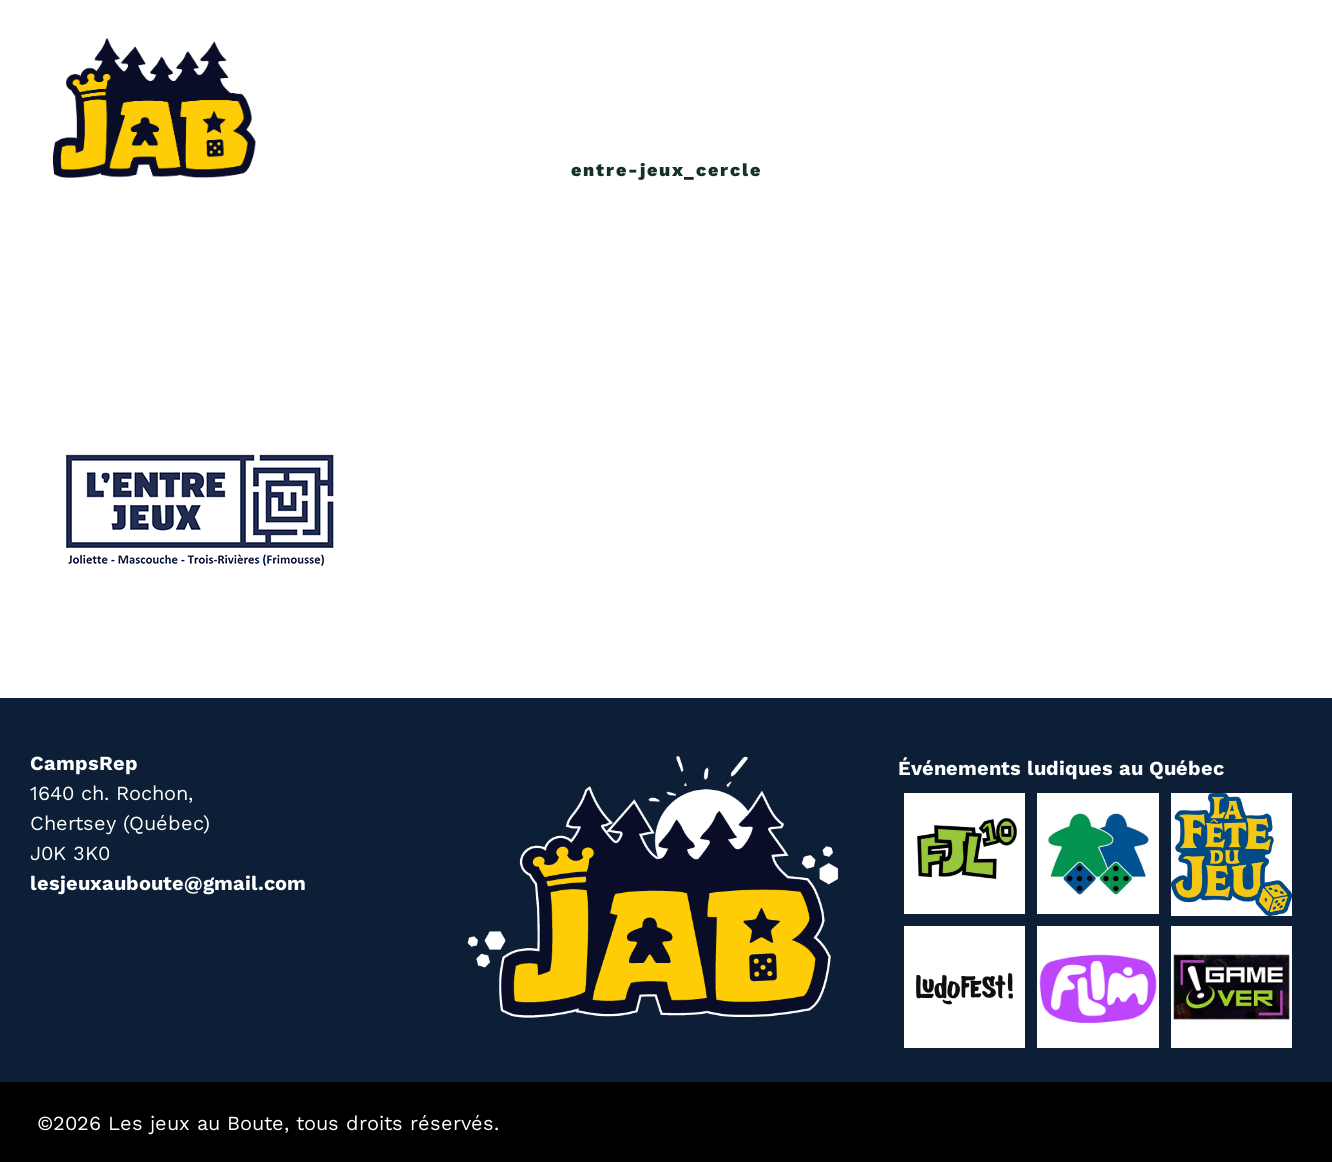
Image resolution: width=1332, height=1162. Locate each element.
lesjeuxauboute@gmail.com (168, 883)
